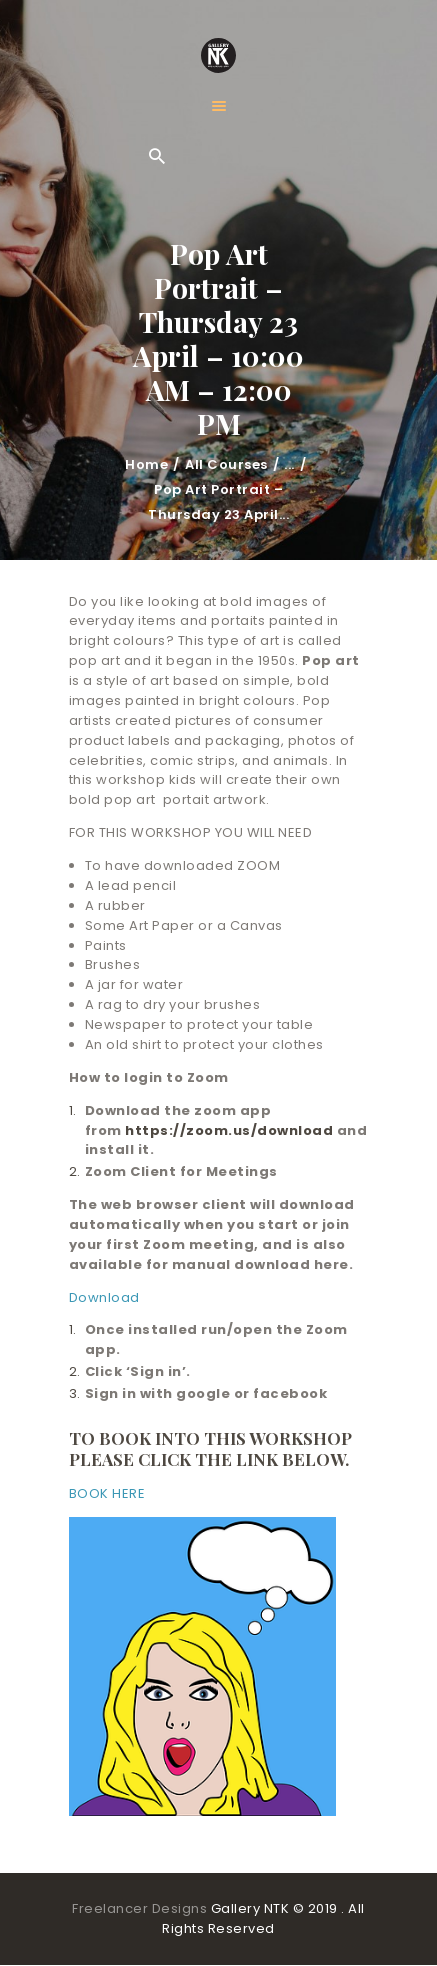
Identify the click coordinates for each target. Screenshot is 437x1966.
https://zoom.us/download (229, 1130)
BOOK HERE (107, 1493)
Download (104, 1297)
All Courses (226, 464)
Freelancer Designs (141, 1908)
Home (146, 464)
